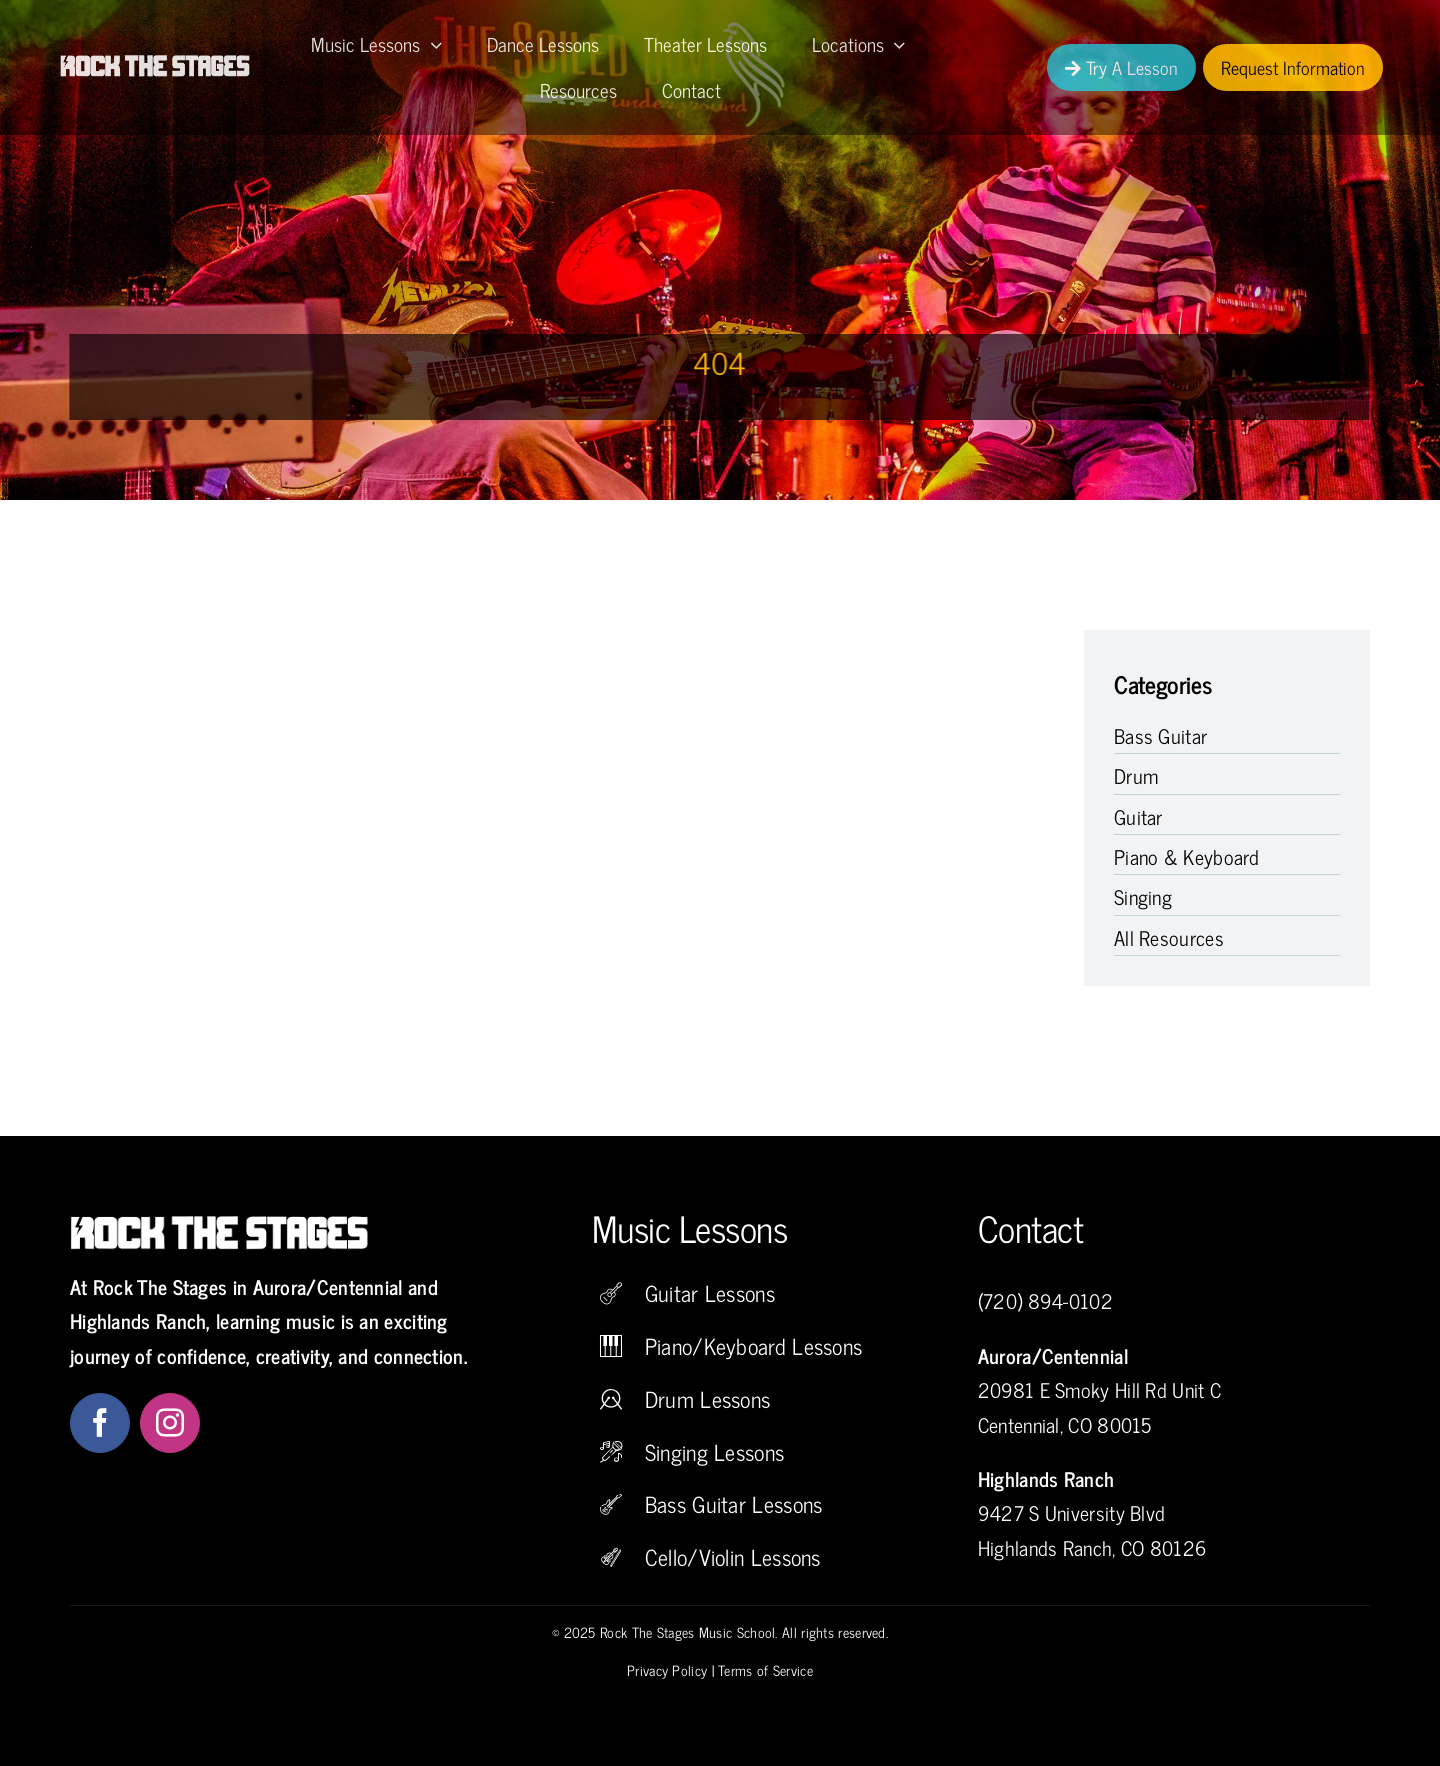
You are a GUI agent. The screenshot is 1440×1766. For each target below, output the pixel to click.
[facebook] (100, 1423)
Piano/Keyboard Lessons (754, 1345)
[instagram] (170, 1423)
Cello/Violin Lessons (733, 1556)
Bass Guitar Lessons (734, 1503)
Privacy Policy (667, 1669)
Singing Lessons (715, 1451)
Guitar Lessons (710, 1292)
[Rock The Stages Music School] (155, 64)
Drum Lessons (708, 1398)
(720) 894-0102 (1045, 1300)
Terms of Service (765, 1669)
